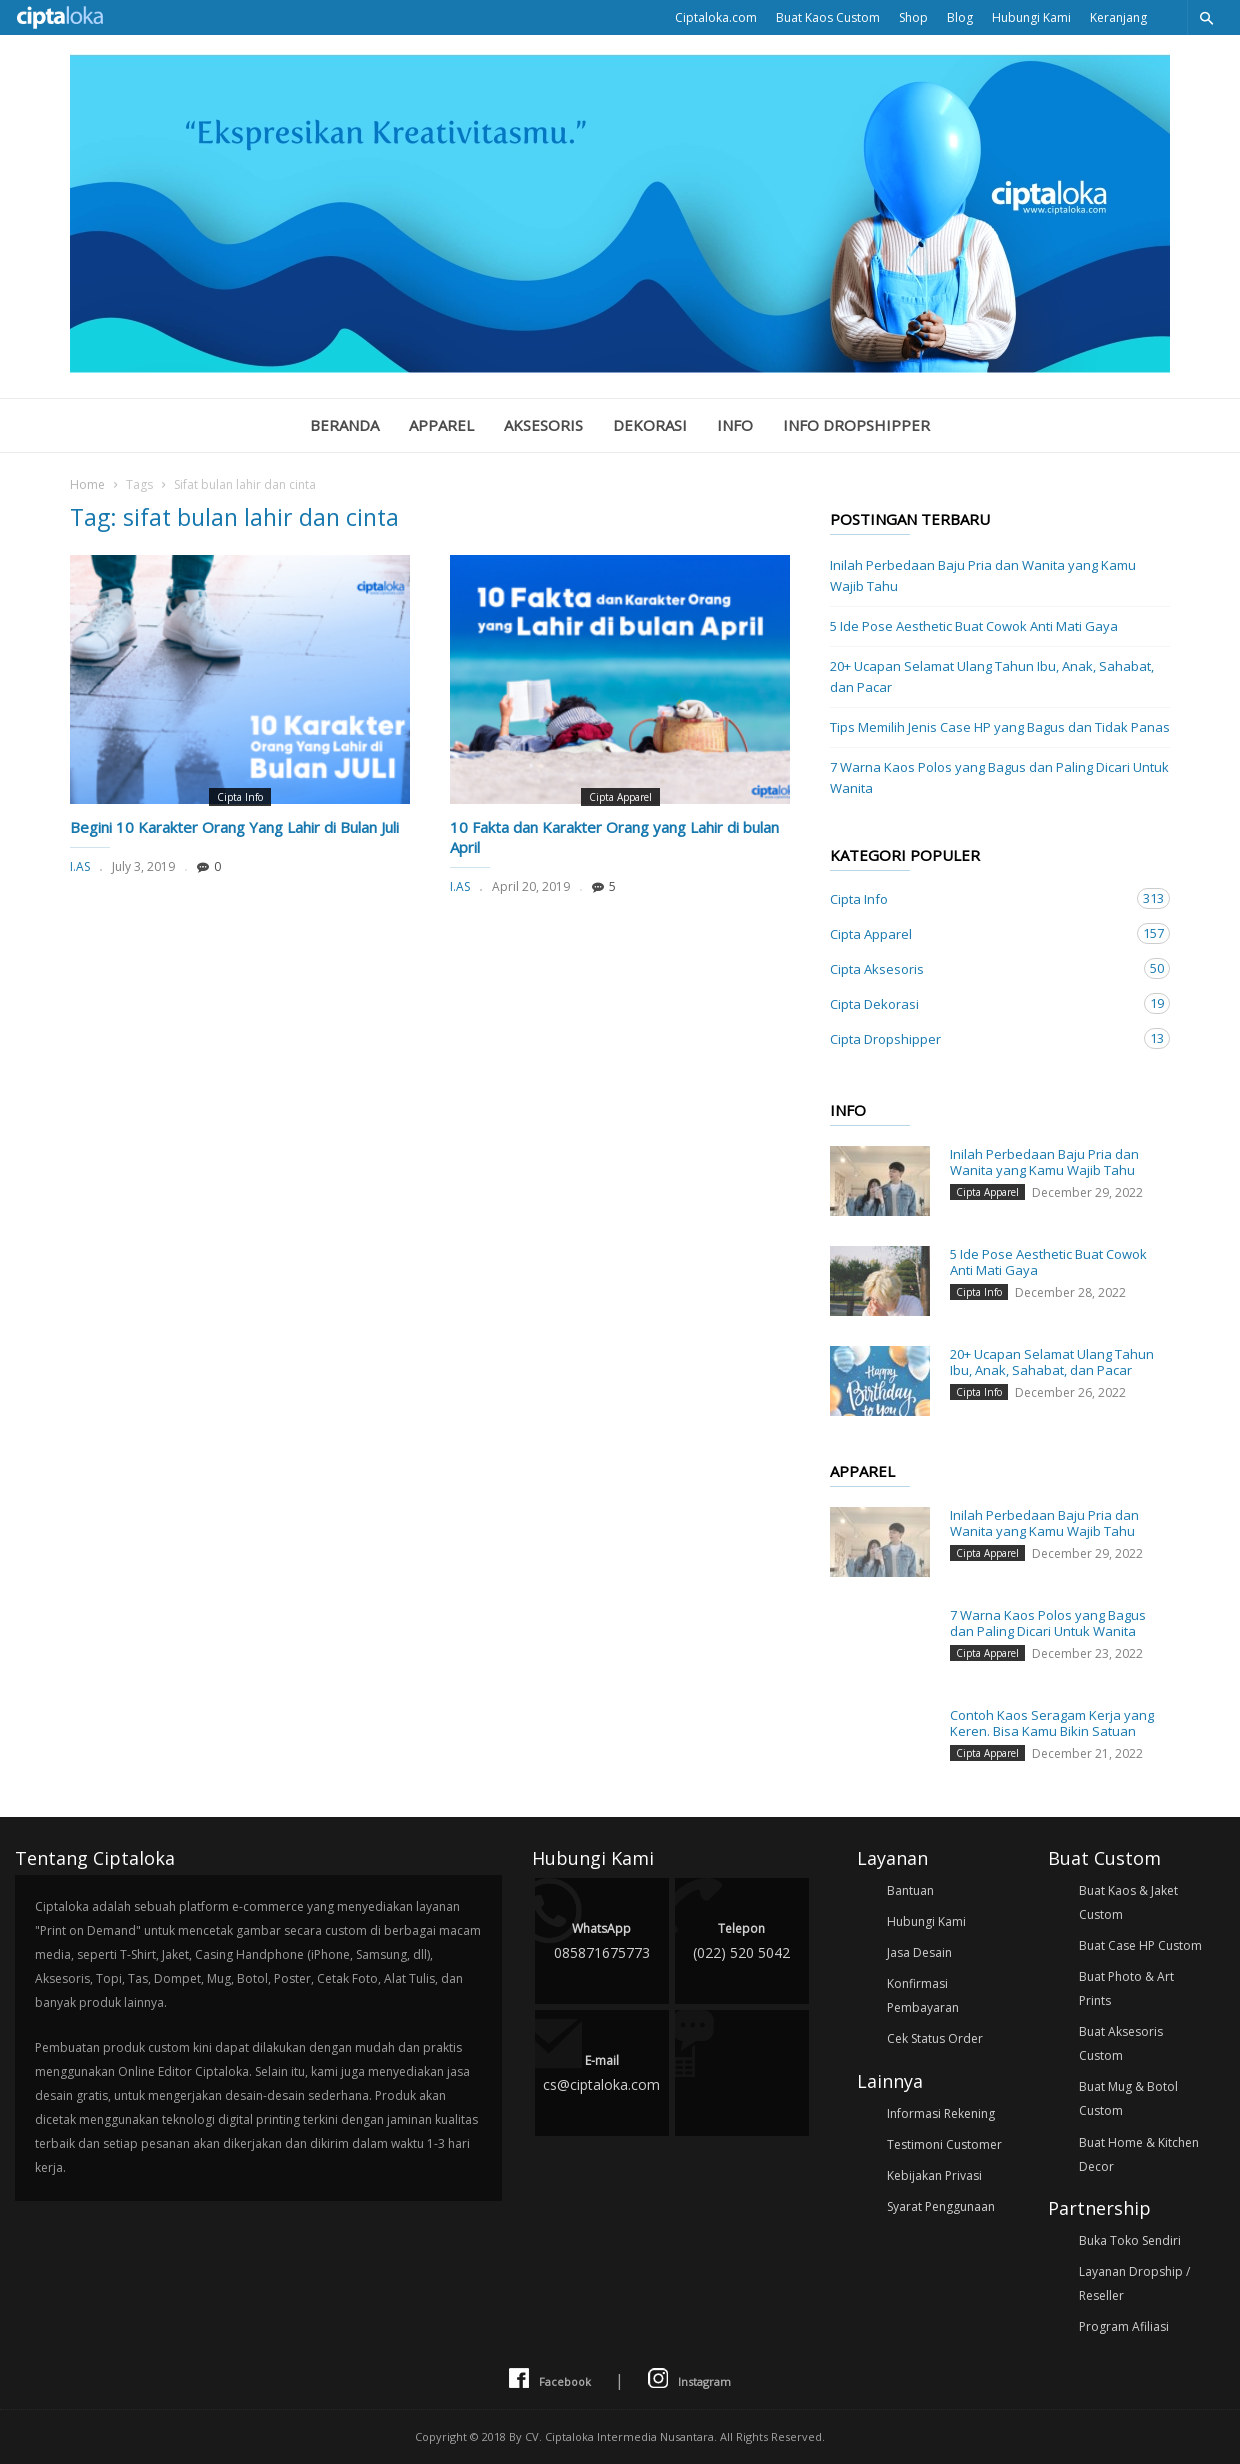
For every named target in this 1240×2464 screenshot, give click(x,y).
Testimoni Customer (944, 2144)
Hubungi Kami (1031, 17)
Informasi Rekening (941, 2113)
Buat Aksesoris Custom (1121, 2043)
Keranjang (1118, 17)
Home (87, 484)
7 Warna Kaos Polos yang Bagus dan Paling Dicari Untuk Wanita (999, 777)
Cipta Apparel (620, 797)
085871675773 (602, 1939)
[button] (1206, 17)
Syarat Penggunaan (941, 2206)
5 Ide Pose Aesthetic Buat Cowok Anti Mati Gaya (974, 626)
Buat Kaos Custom (828, 17)
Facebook (550, 2379)
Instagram (689, 2379)
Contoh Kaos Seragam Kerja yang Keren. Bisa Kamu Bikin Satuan (1052, 1723)
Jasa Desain (919, 1952)
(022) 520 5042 (742, 1939)
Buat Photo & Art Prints (1126, 1988)
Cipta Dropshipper (980, 1038)
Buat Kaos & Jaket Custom (1128, 1902)
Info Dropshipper (856, 425)
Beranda (344, 425)
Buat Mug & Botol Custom (1128, 2098)
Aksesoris (543, 425)
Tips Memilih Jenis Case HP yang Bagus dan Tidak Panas (1000, 727)
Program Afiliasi (1124, 2326)
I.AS (80, 866)
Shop (913, 17)
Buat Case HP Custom (1140, 1945)
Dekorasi (650, 425)
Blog (960, 17)
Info (735, 425)
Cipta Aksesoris (980, 968)
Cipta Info (240, 797)
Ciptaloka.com (716, 17)
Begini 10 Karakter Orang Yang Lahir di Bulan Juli (234, 827)
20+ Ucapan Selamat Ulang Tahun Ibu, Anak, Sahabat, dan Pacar (992, 676)
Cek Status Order (935, 2038)
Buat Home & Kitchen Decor (1139, 2154)
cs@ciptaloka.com (602, 2071)
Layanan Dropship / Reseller (1134, 2283)
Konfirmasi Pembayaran (923, 1995)
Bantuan (910, 1890)
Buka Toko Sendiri (1130, 2240)
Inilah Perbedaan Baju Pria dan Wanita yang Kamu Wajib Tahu (983, 575)
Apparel (441, 425)
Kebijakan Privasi (934, 2175)
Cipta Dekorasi (980, 1003)
